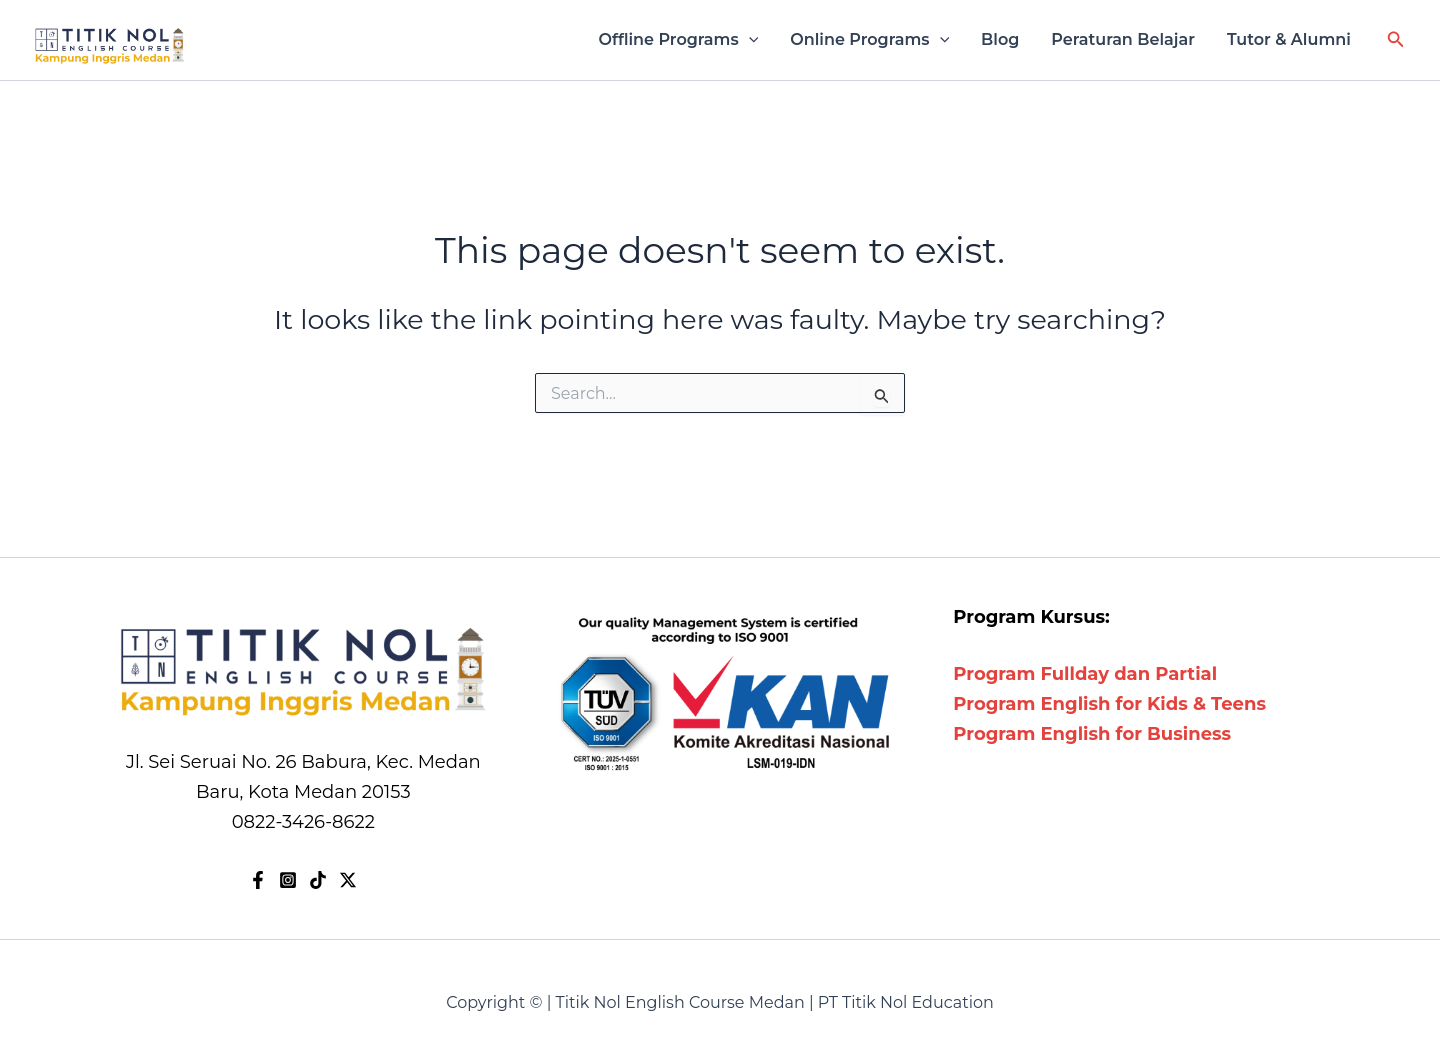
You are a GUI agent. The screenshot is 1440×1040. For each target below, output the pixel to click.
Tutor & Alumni (1289, 39)
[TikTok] (318, 880)
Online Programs (869, 40)
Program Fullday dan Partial (1085, 674)
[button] (1396, 40)
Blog (1000, 39)
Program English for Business (1092, 734)
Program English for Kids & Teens (1109, 704)
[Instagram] (288, 880)
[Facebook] (258, 880)
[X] (348, 880)
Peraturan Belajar (1123, 39)
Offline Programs (679, 40)
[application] (749, 40)
